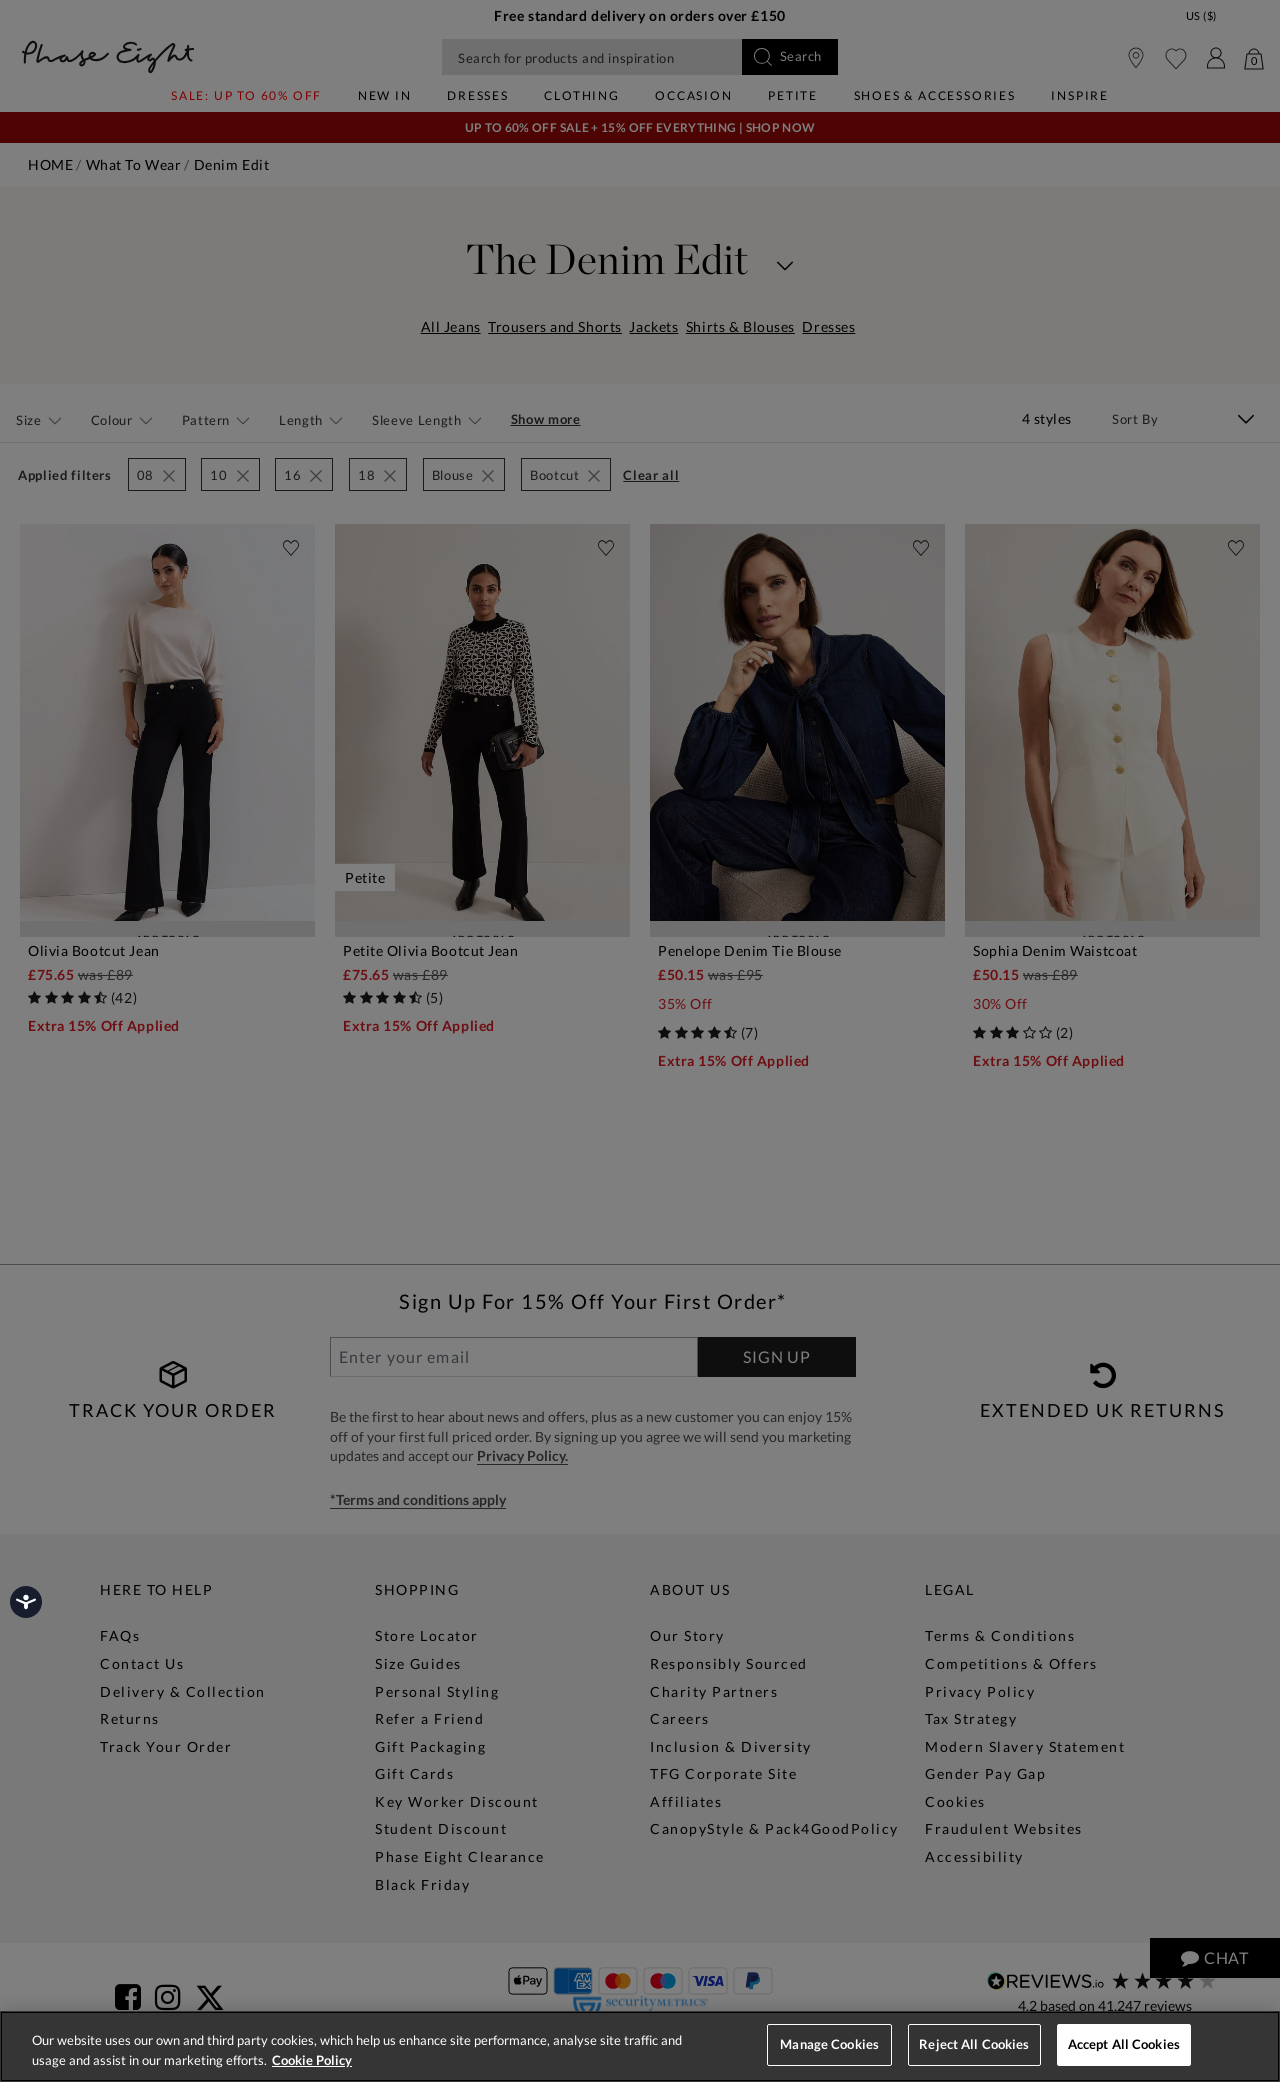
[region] (640, 2046)
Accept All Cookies (1124, 2044)
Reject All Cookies (974, 2044)
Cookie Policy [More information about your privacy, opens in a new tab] (312, 2060)
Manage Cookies (829, 2044)
